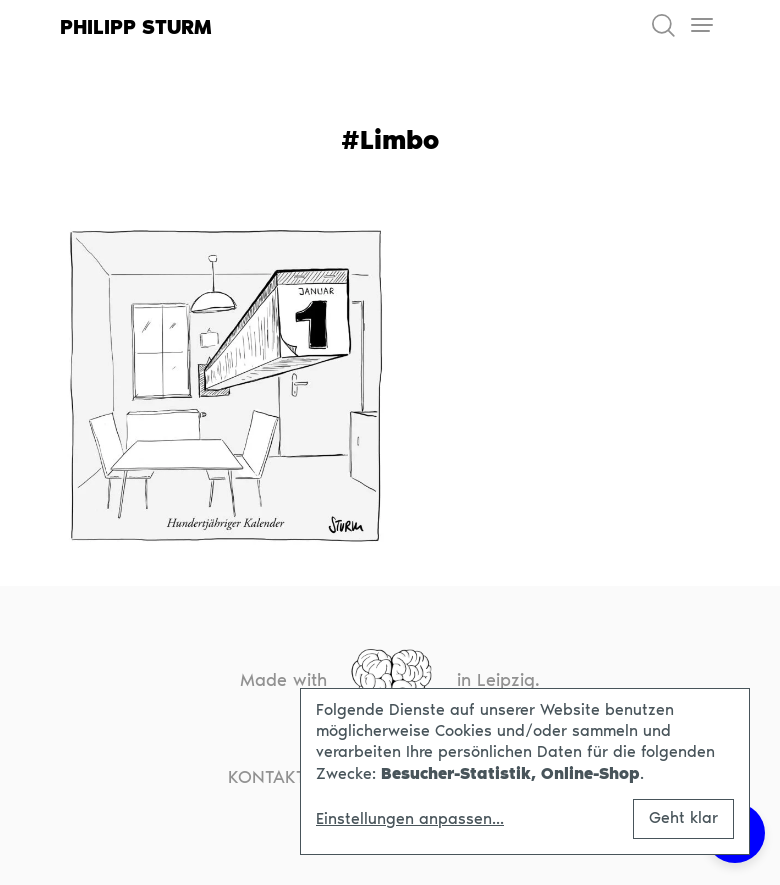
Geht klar (683, 817)
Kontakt (267, 777)
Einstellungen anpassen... (410, 819)
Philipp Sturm (136, 27)
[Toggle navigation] (701, 25)
